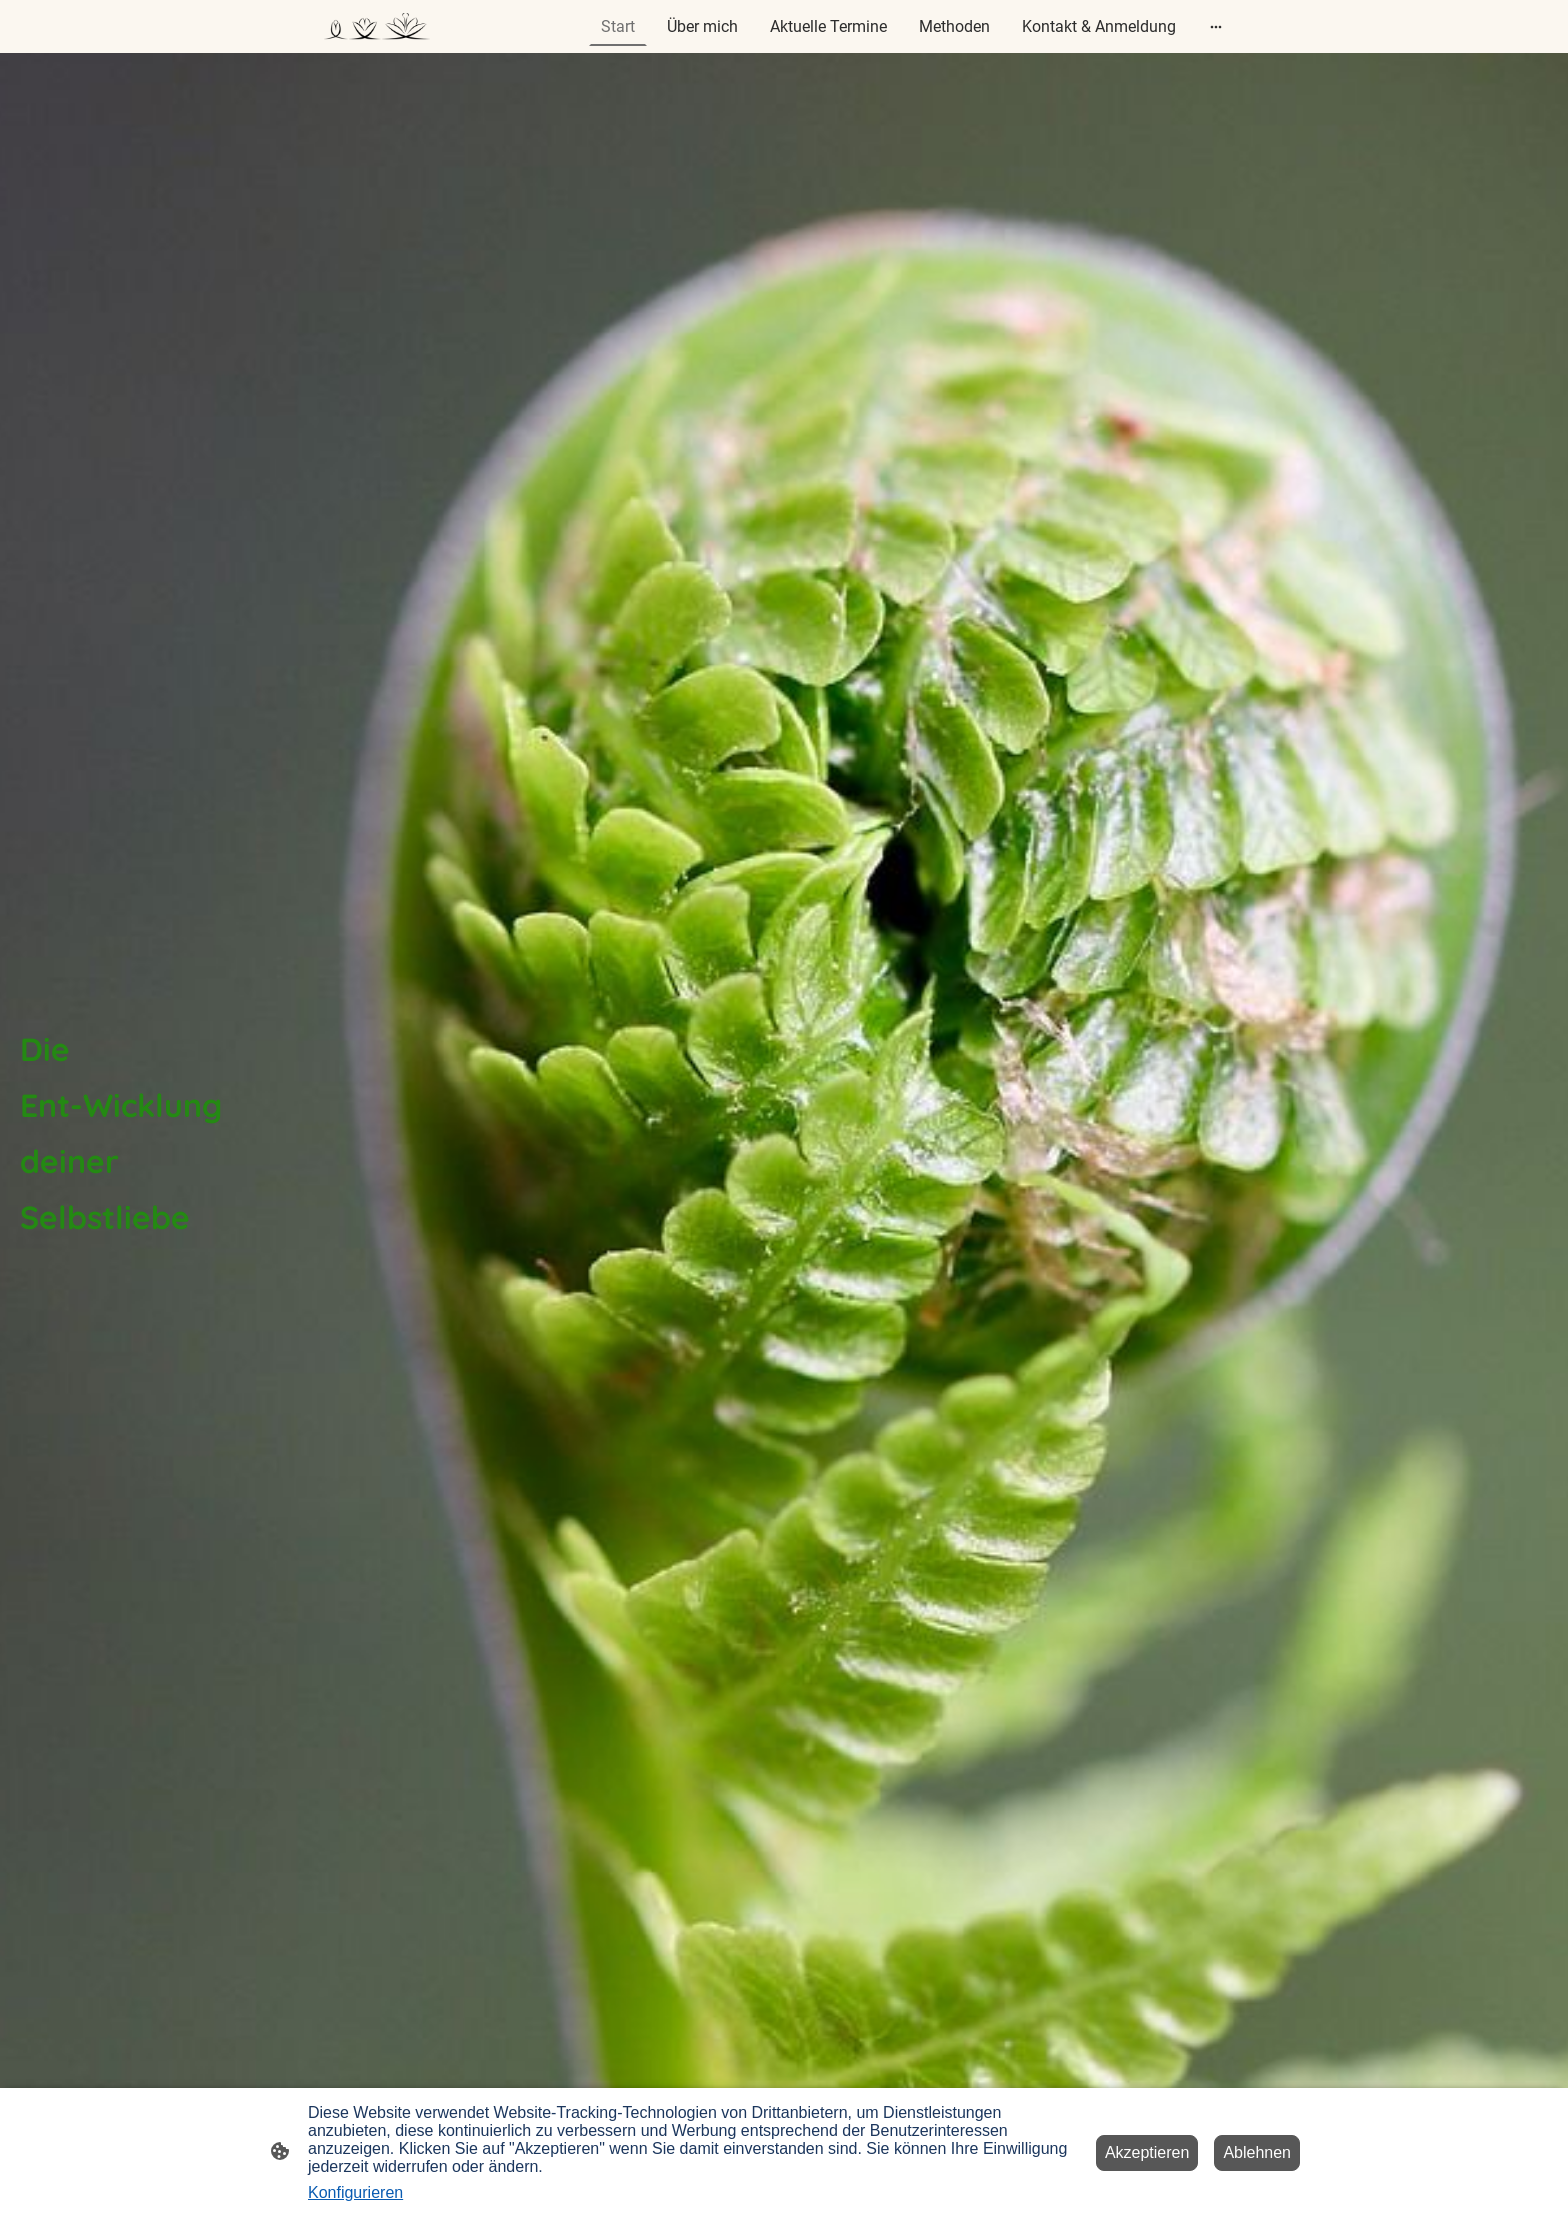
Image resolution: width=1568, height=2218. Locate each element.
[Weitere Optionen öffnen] (1216, 27)
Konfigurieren (355, 2192)
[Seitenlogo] (377, 27)
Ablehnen (1257, 2152)
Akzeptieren (1147, 2152)
